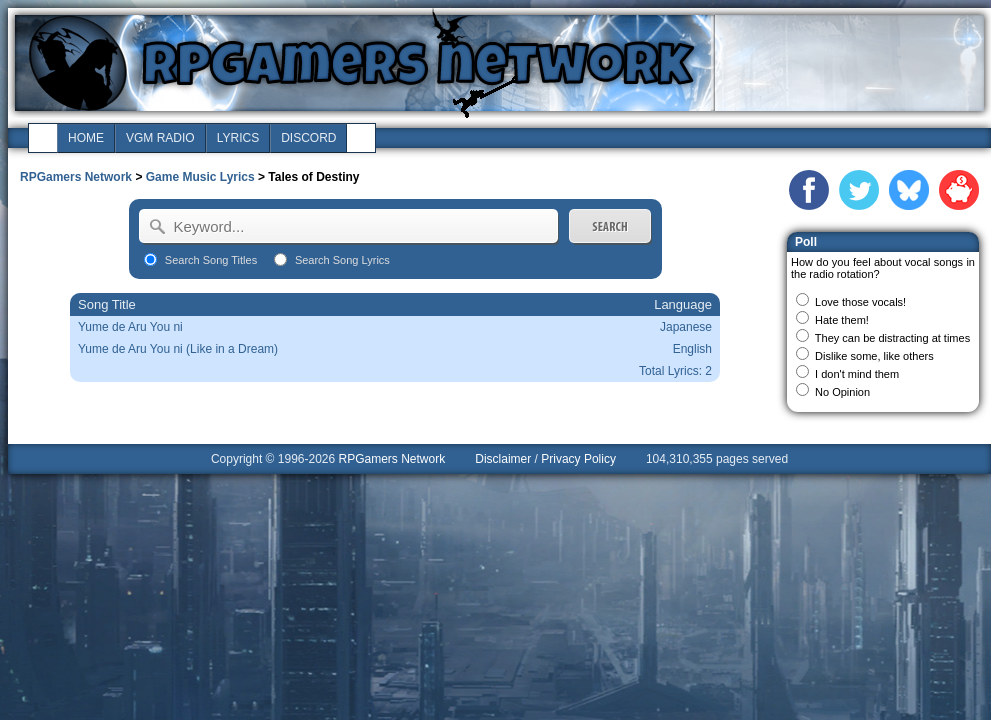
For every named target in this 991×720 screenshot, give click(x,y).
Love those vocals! (860, 302)
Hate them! (842, 320)
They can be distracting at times (892, 338)
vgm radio (160, 138)
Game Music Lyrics (200, 177)
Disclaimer (503, 459)
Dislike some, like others (874, 356)
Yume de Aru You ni (130, 327)
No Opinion (842, 392)
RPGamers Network (76, 177)
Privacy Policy (578, 459)
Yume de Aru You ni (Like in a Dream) (178, 349)
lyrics (238, 138)
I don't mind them (857, 374)
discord (308, 138)
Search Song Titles (211, 260)
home (86, 138)
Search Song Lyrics (342, 260)
